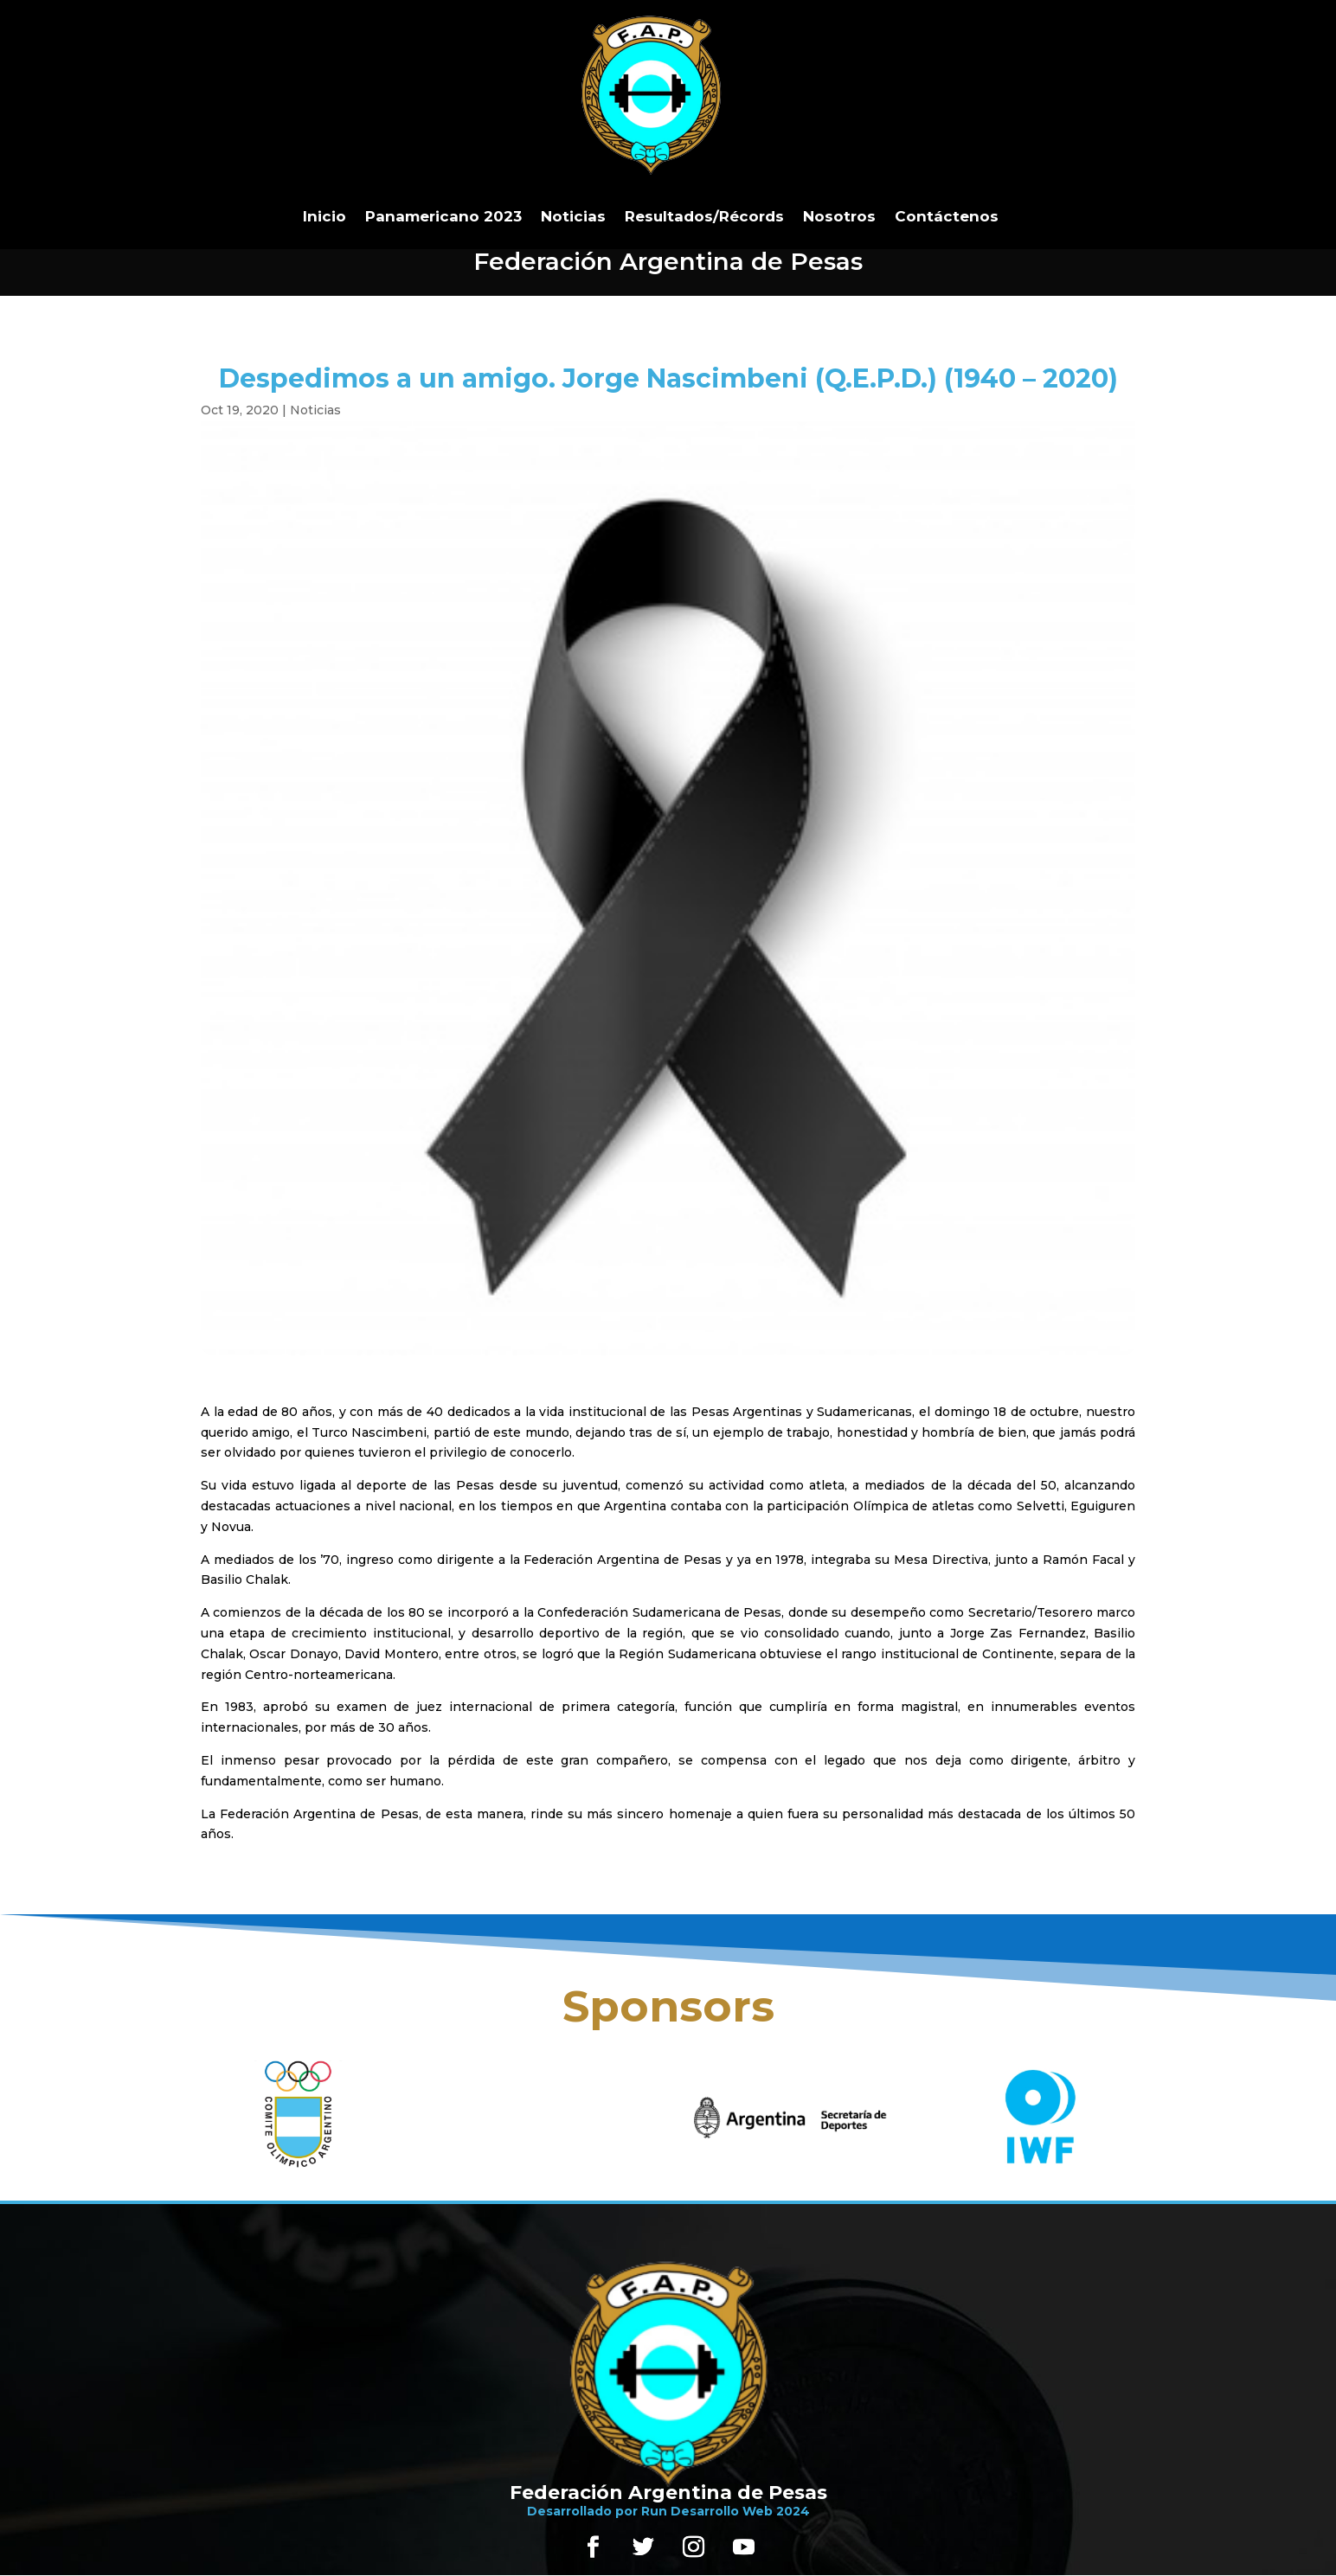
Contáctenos (947, 216)
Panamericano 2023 (443, 216)
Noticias (573, 216)
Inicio (324, 216)
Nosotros (839, 216)
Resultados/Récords (704, 216)
